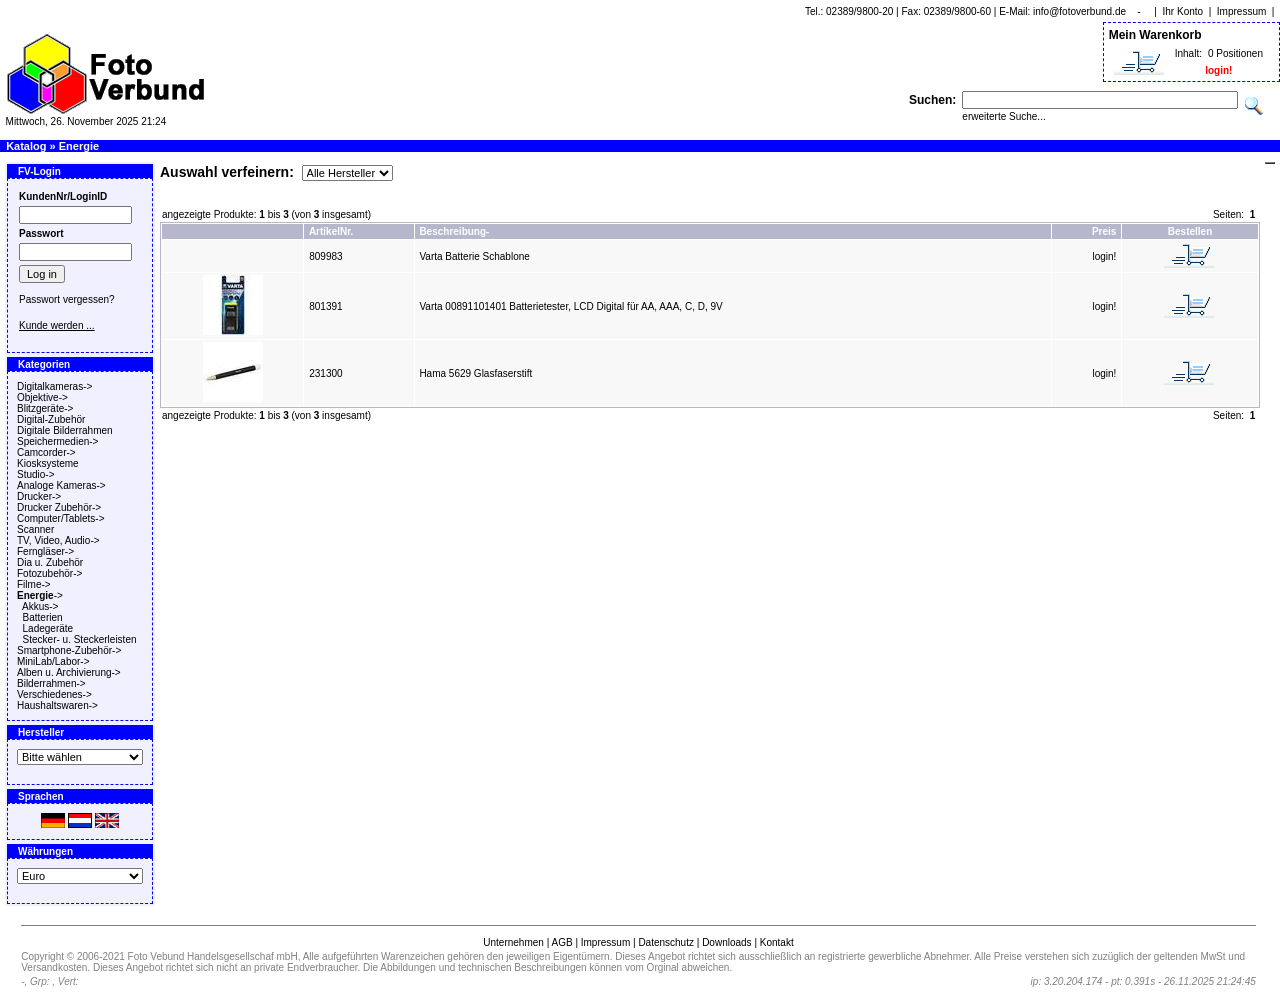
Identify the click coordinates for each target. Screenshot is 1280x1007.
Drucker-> (39, 496)
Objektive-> (42, 397)
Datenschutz (666, 942)
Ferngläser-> (45, 551)
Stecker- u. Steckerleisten (80, 639)
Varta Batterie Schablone (474, 256)
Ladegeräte (48, 628)
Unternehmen (513, 942)
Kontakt (777, 942)
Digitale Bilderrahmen (65, 430)
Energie (79, 146)
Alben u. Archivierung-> (69, 672)
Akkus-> (40, 606)
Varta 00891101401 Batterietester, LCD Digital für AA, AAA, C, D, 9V (570, 306)
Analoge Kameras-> (61, 485)
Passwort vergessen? (67, 299)
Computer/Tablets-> (61, 518)
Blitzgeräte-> (45, 408)
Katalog (26, 146)
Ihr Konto (1183, 11)
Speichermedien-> (57, 441)
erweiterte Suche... (1003, 116)
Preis (1104, 231)
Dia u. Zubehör (50, 562)
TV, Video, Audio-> (58, 540)
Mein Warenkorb (1155, 35)
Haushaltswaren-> (57, 705)
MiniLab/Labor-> (53, 661)
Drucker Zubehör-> (59, 507)
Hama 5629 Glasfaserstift (475, 373)
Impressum (1241, 11)
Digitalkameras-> (54, 386)
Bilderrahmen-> (51, 683)
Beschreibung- (454, 231)
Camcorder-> (46, 452)
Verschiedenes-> (54, 694)
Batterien (43, 617)
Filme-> (34, 584)
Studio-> (36, 474)
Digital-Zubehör (51, 419)
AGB (561, 942)
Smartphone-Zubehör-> (69, 650)
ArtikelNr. (331, 231)
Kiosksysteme (48, 463)
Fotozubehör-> (49, 573)
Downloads (726, 942)
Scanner (35, 529)
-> (40, 595)
